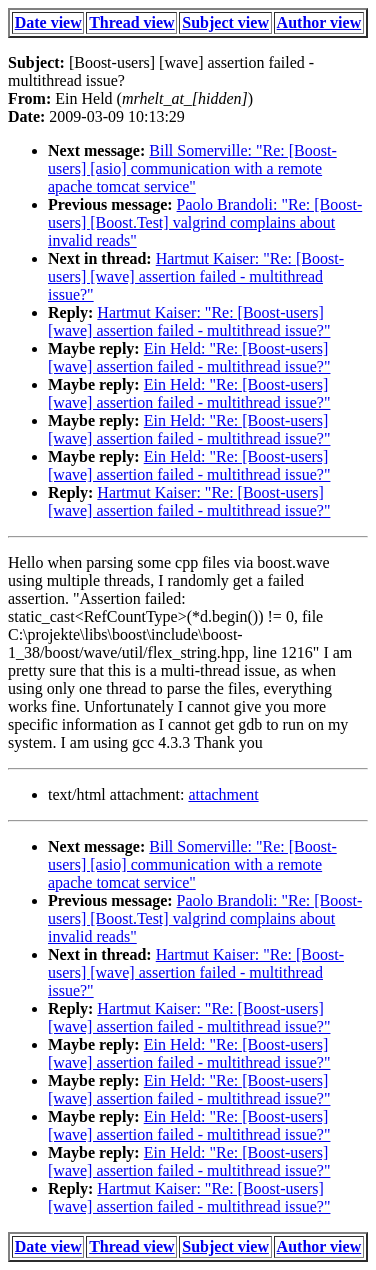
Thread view (131, 22)
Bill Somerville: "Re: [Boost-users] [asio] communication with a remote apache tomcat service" (192, 168)
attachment (223, 794)
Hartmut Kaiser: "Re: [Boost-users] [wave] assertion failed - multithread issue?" (196, 276)
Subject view (225, 22)
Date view (48, 22)
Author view (319, 22)
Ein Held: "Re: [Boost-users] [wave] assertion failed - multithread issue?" (189, 357)
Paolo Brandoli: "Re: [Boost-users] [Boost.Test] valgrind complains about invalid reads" (205, 222)
